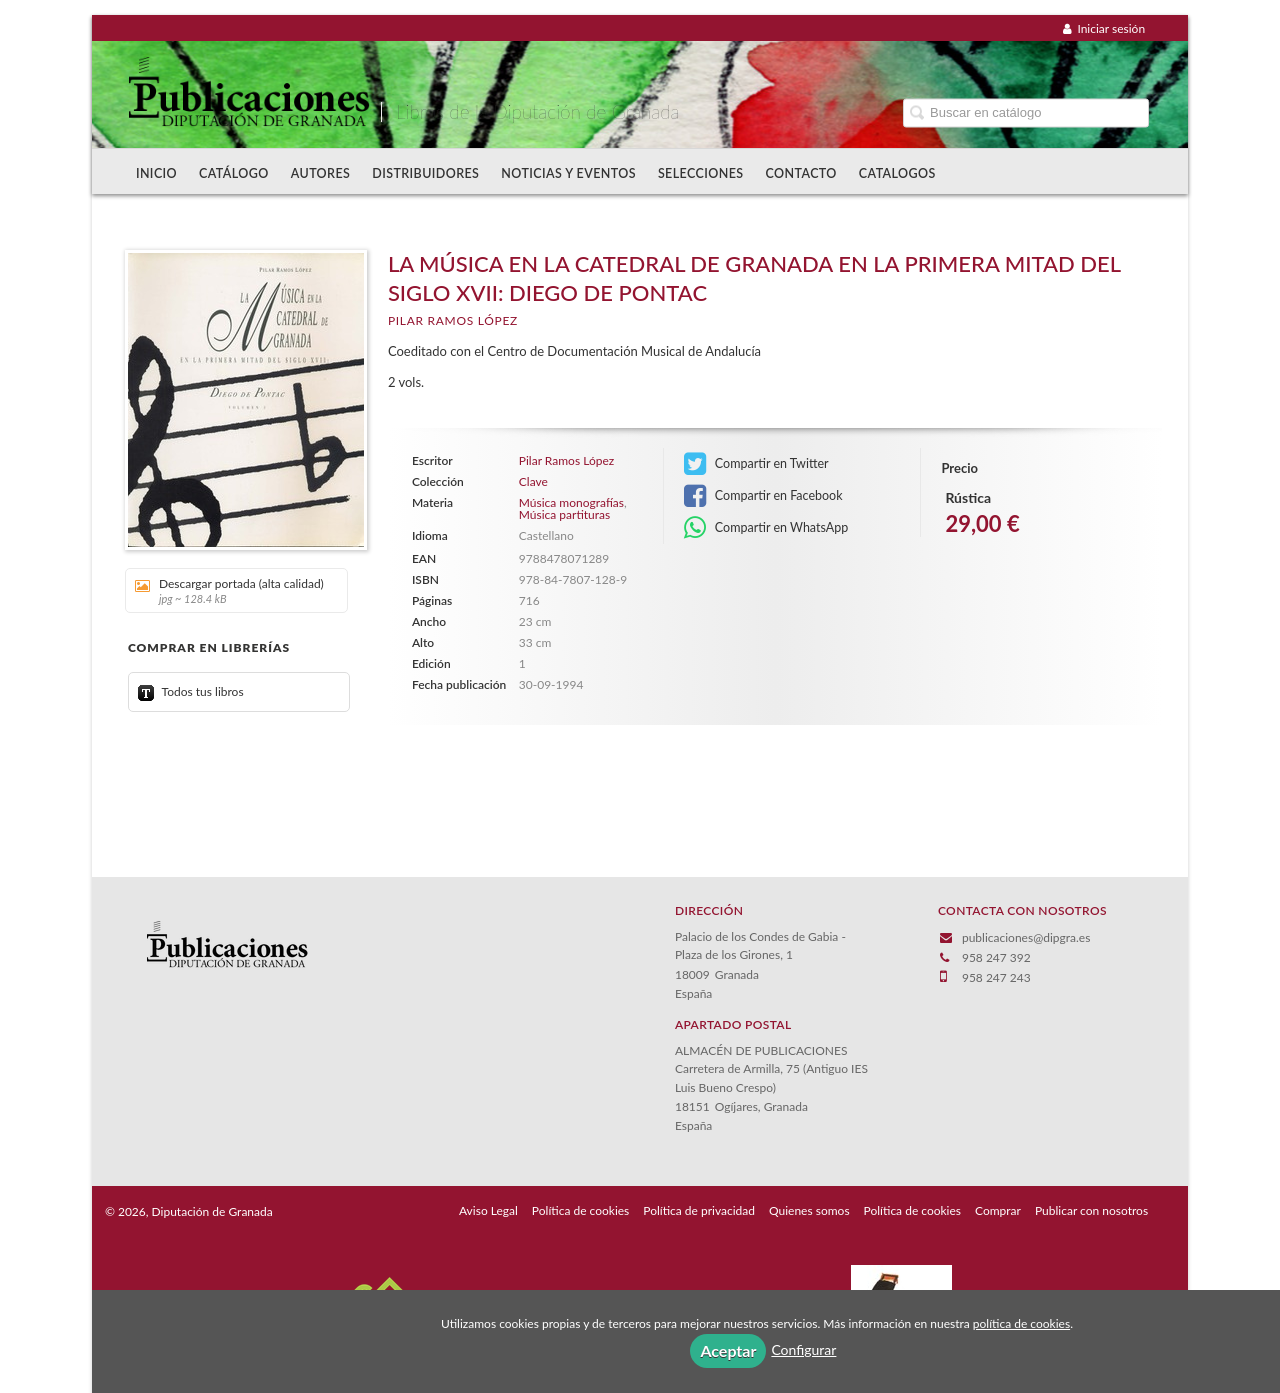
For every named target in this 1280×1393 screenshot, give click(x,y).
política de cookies (1021, 1323)
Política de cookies (580, 1210)
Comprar (998, 1210)
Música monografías (571, 502)
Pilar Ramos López (453, 320)
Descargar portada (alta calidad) (229, 590)
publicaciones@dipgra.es (1026, 937)
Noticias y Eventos (568, 173)
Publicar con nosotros (1091, 1210)
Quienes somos (809, 1210)
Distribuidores (425, 173)
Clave (533, 482)
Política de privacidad (699, 1210)
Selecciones (701, 173)
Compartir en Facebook (763, 496)
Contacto (801, 173)
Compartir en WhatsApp (766, 528)
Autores (321, 173)
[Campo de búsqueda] (1026, 112)
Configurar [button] (803, 1349)
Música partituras (564, 514)
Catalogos (897, 173)
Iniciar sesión (1104, 28)
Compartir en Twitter (756, 464)
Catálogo (234, 173)
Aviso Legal (488, 1210)
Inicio (156, 173)
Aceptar (728, 1350)
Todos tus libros (191, 691)
